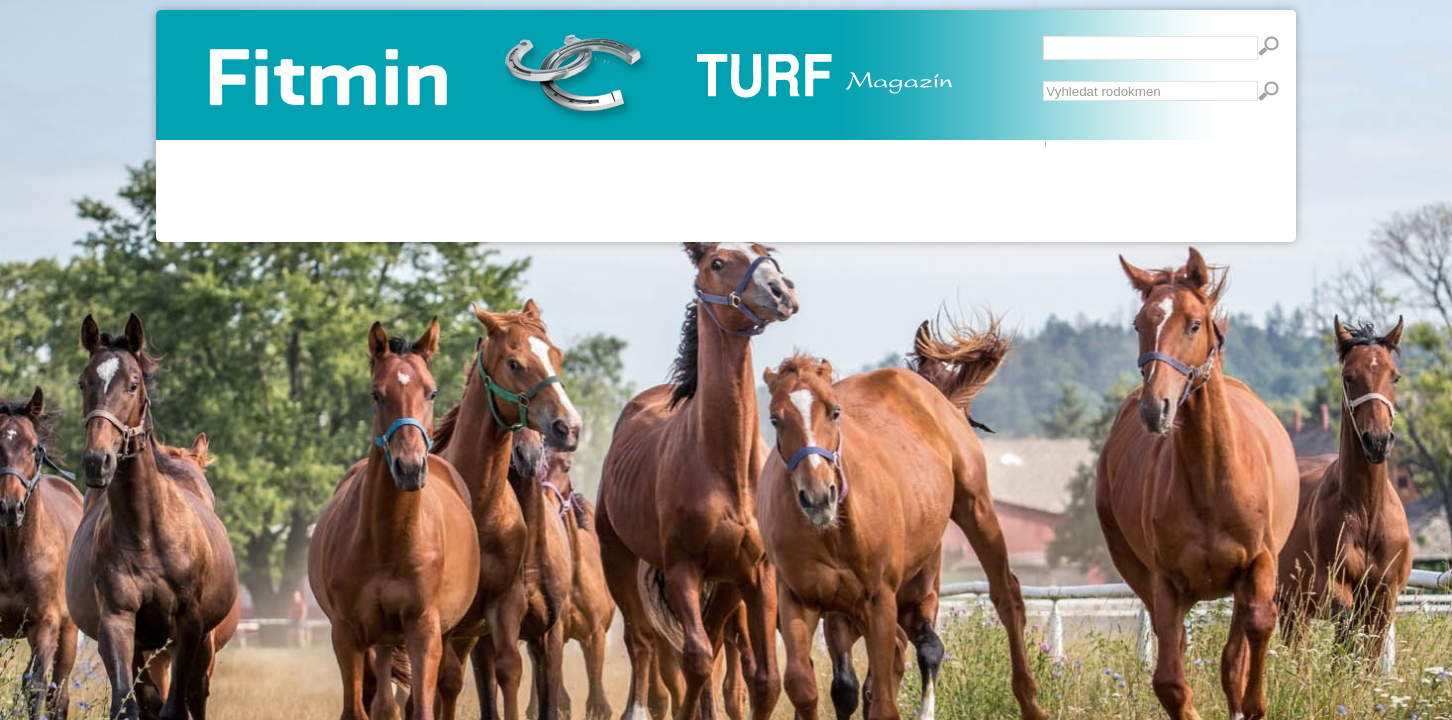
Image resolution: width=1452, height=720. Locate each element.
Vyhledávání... (1043, 81)
